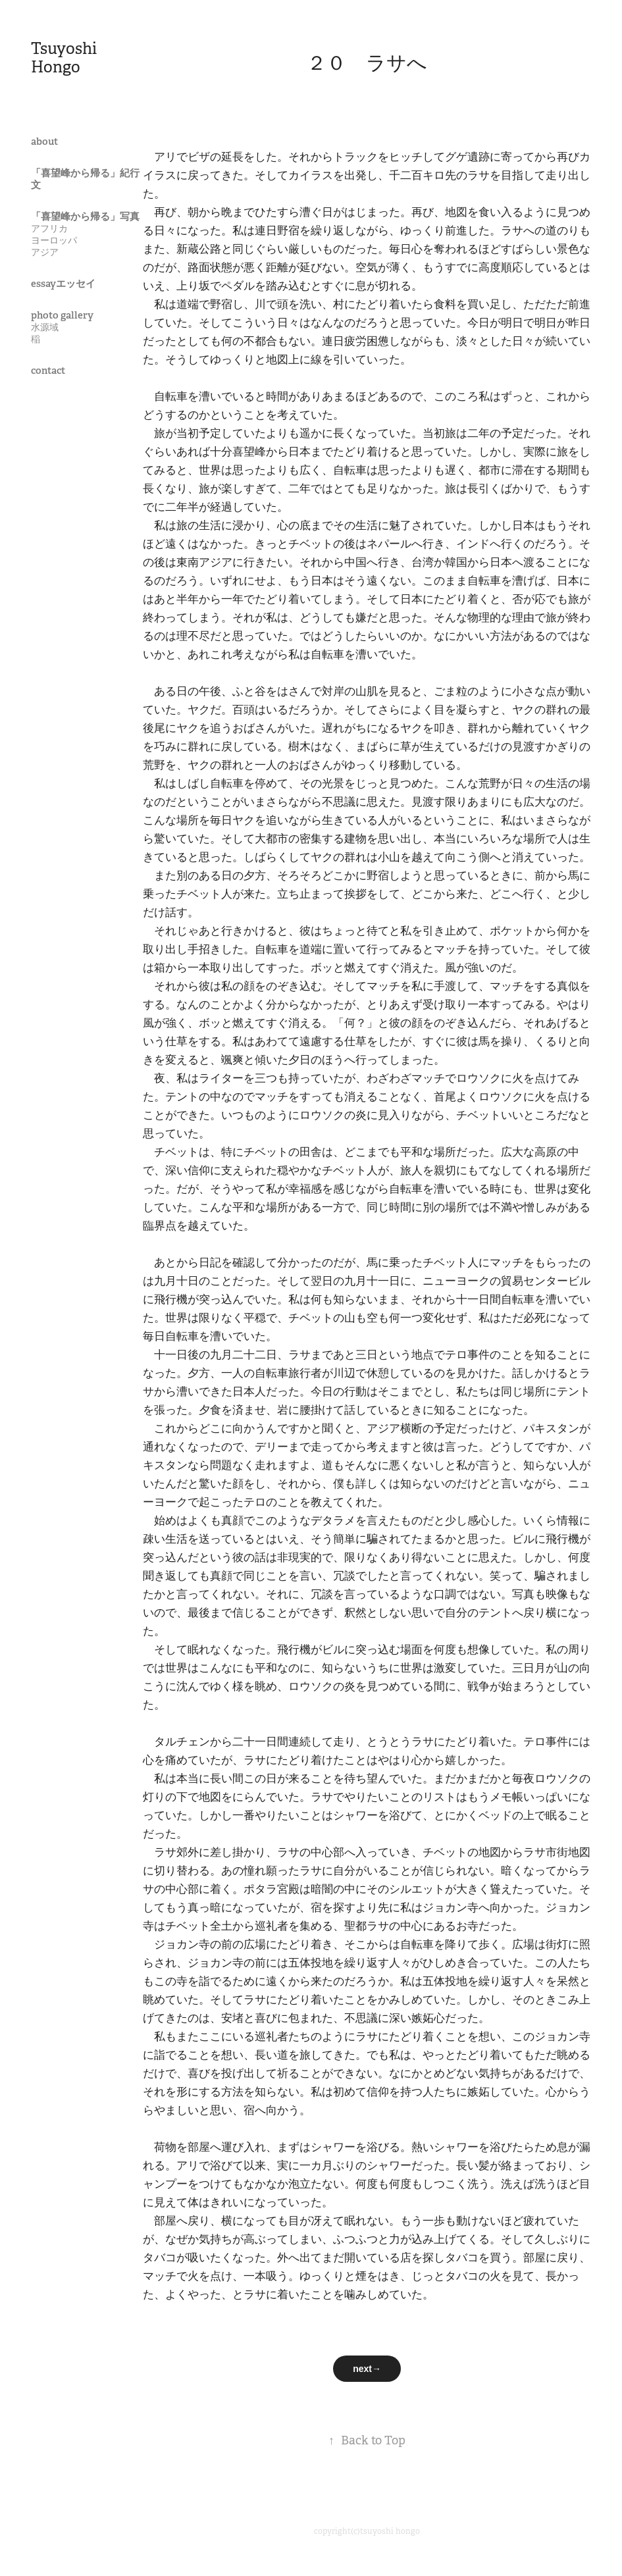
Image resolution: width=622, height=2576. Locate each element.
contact (48, 370)
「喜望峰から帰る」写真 (85, 216)
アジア (45, 252)
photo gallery (62, 315)
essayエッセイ (63, 283)
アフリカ (49, 228)
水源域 (45, 327)
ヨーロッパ (54, 240)
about (44, 141)
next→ (367, 2368)
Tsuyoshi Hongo (65, 58)
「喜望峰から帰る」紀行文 (85, 179)
